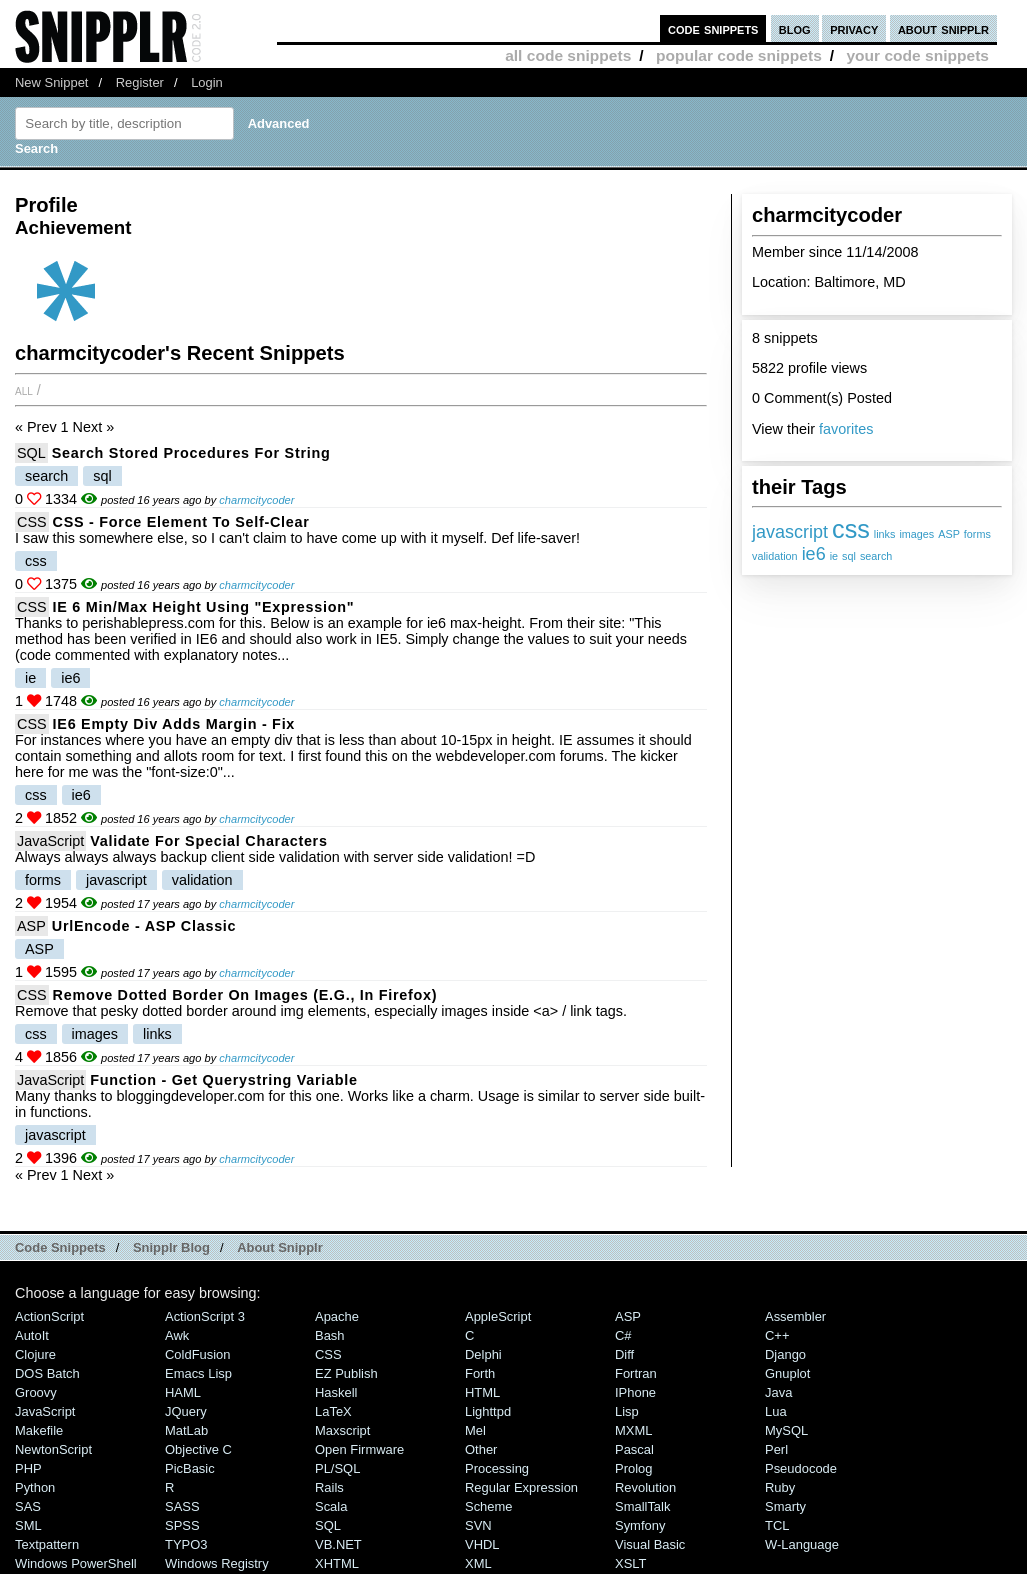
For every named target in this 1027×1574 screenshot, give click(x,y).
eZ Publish (346, 1373)
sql (849, 556)
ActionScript (49, 1316)
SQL (31, 453)
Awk (177, 1335)
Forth (480, 1373)
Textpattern (47, 1544)
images (916, 534)
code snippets (713, 28)
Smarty (785, 1506)
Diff (624, 1354)
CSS (32, 522)
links (885, 534)
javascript (790, 532)
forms (977, 534)
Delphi (483, 1354)
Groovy (36, 1392)
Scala (331, 1506)
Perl (776, 1449)
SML (28, 1525)
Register (140, 82)
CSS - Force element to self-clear (181, 522)
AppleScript (498, 1316)
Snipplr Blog (171, 1247)
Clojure (35, 1354)
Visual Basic (650, 1544)
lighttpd (488, 1411)
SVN (478, 1525)
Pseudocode (801, 1468)
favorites (846, 429)
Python (35, 1487)
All (24, 390)
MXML (633, 1430)
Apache (337, 1316)
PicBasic (190, 1468)
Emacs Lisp (198, 1373)
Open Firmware (359, 1449)
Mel (475, 1430)
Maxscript (342, 1430)
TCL (777, 1525)
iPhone (635, 1392)
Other (481, 1449)
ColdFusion (198, 1354)
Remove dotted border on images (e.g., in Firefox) (245, 995)
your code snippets (917, 55)
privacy (854, 28)
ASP (949, 534)
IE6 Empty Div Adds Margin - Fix (174, 724)
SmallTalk (642, 1506)
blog (795, 28)
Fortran (636, 1373)
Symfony (640, 1525)
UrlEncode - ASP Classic (144, 926)
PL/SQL (337, 1468)
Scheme (489, 1506)
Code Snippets (60, 1247)
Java (778, 1392)
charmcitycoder (256, 500)
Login (207, 82)
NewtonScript (53, 1449)
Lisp (627, 1411)
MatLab (186, 1430)
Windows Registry (217, 1563)
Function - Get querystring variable (224, 1080)
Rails (329, 1487)
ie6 (814, 554)
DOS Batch (47, 1373)
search (876, 556)
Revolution (645, 1487)
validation (775, 556)
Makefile (39, 1430)
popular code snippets (739, 55)
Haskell (336, 1392)
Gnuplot (787, 1373)
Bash (330, 1335)
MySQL (786, 1430)
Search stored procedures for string (191, 453)
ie (834, 556)
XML (478, 1563)
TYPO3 (186, 1544)
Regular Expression (521, 1487)
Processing (497, 1468)
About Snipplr (280, 1247)
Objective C (198, 1449)
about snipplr (943, 28)
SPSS (182, 1525)
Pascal (634, 1449)
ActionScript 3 (205, 1316)
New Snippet (51, 82)
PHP (28, 1468)
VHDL (482, 1544)
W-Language (802, 1544)
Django (785, 1354)
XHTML (337, 1563)
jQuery (186, 1411)
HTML (482, 1392)
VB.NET (338, 1544)
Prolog (633, 1468)
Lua (776, 1411)
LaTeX (333, 1411)
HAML (183, 1392)
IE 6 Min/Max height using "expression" (204, 607)
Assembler (795, 1316)
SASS (182, 1506)
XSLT (630, 1563)
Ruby (780, 1487)
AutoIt (32, 1335)
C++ (777, 1335)
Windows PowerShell (76, 1563)
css (851, 529)
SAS (28, 1506)
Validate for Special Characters (208, 841)
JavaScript (50, 841)
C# (623, 1335)
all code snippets (568, 55)
